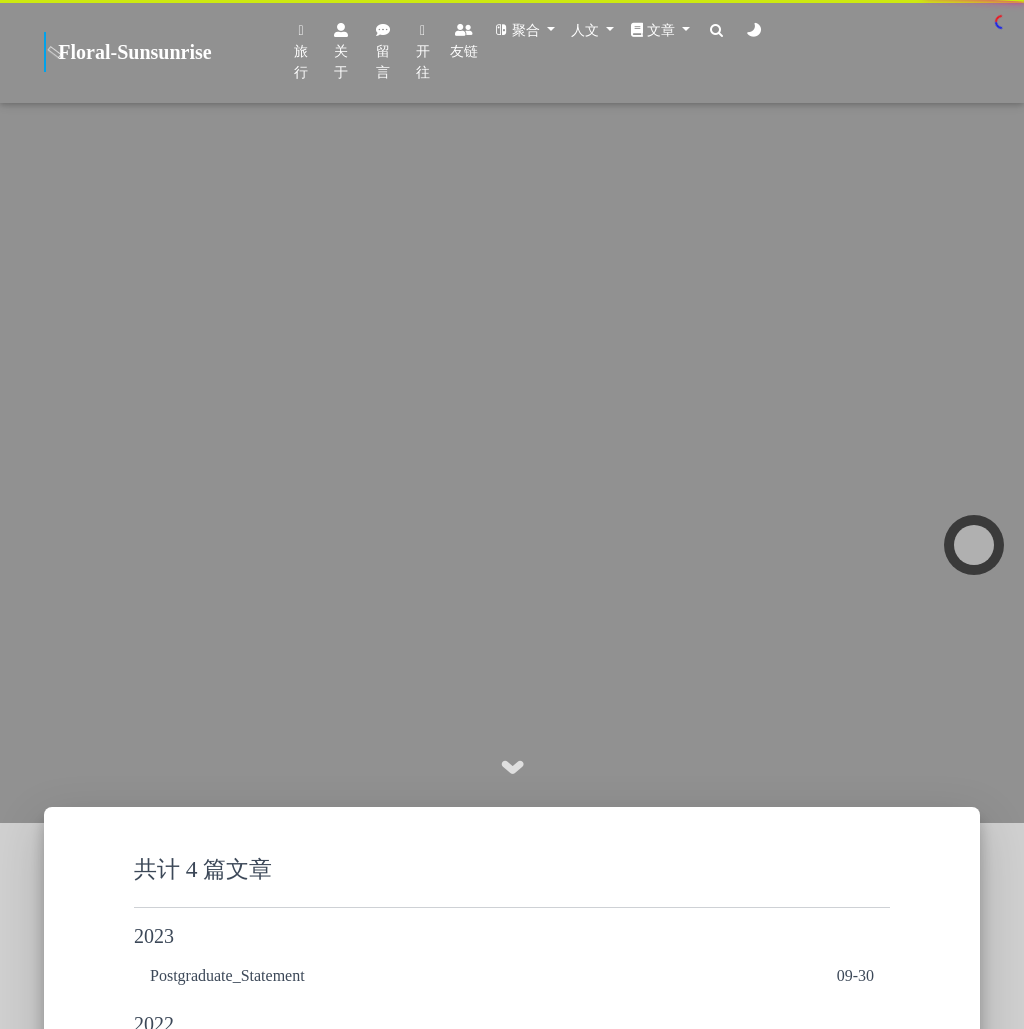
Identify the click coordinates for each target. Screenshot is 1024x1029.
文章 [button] (654, 30)
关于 (341, 51)
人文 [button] (587, 30)
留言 (383, 51)
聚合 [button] (518, 30)
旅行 (301, 52)
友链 (464, 41)
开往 (423, 52)
